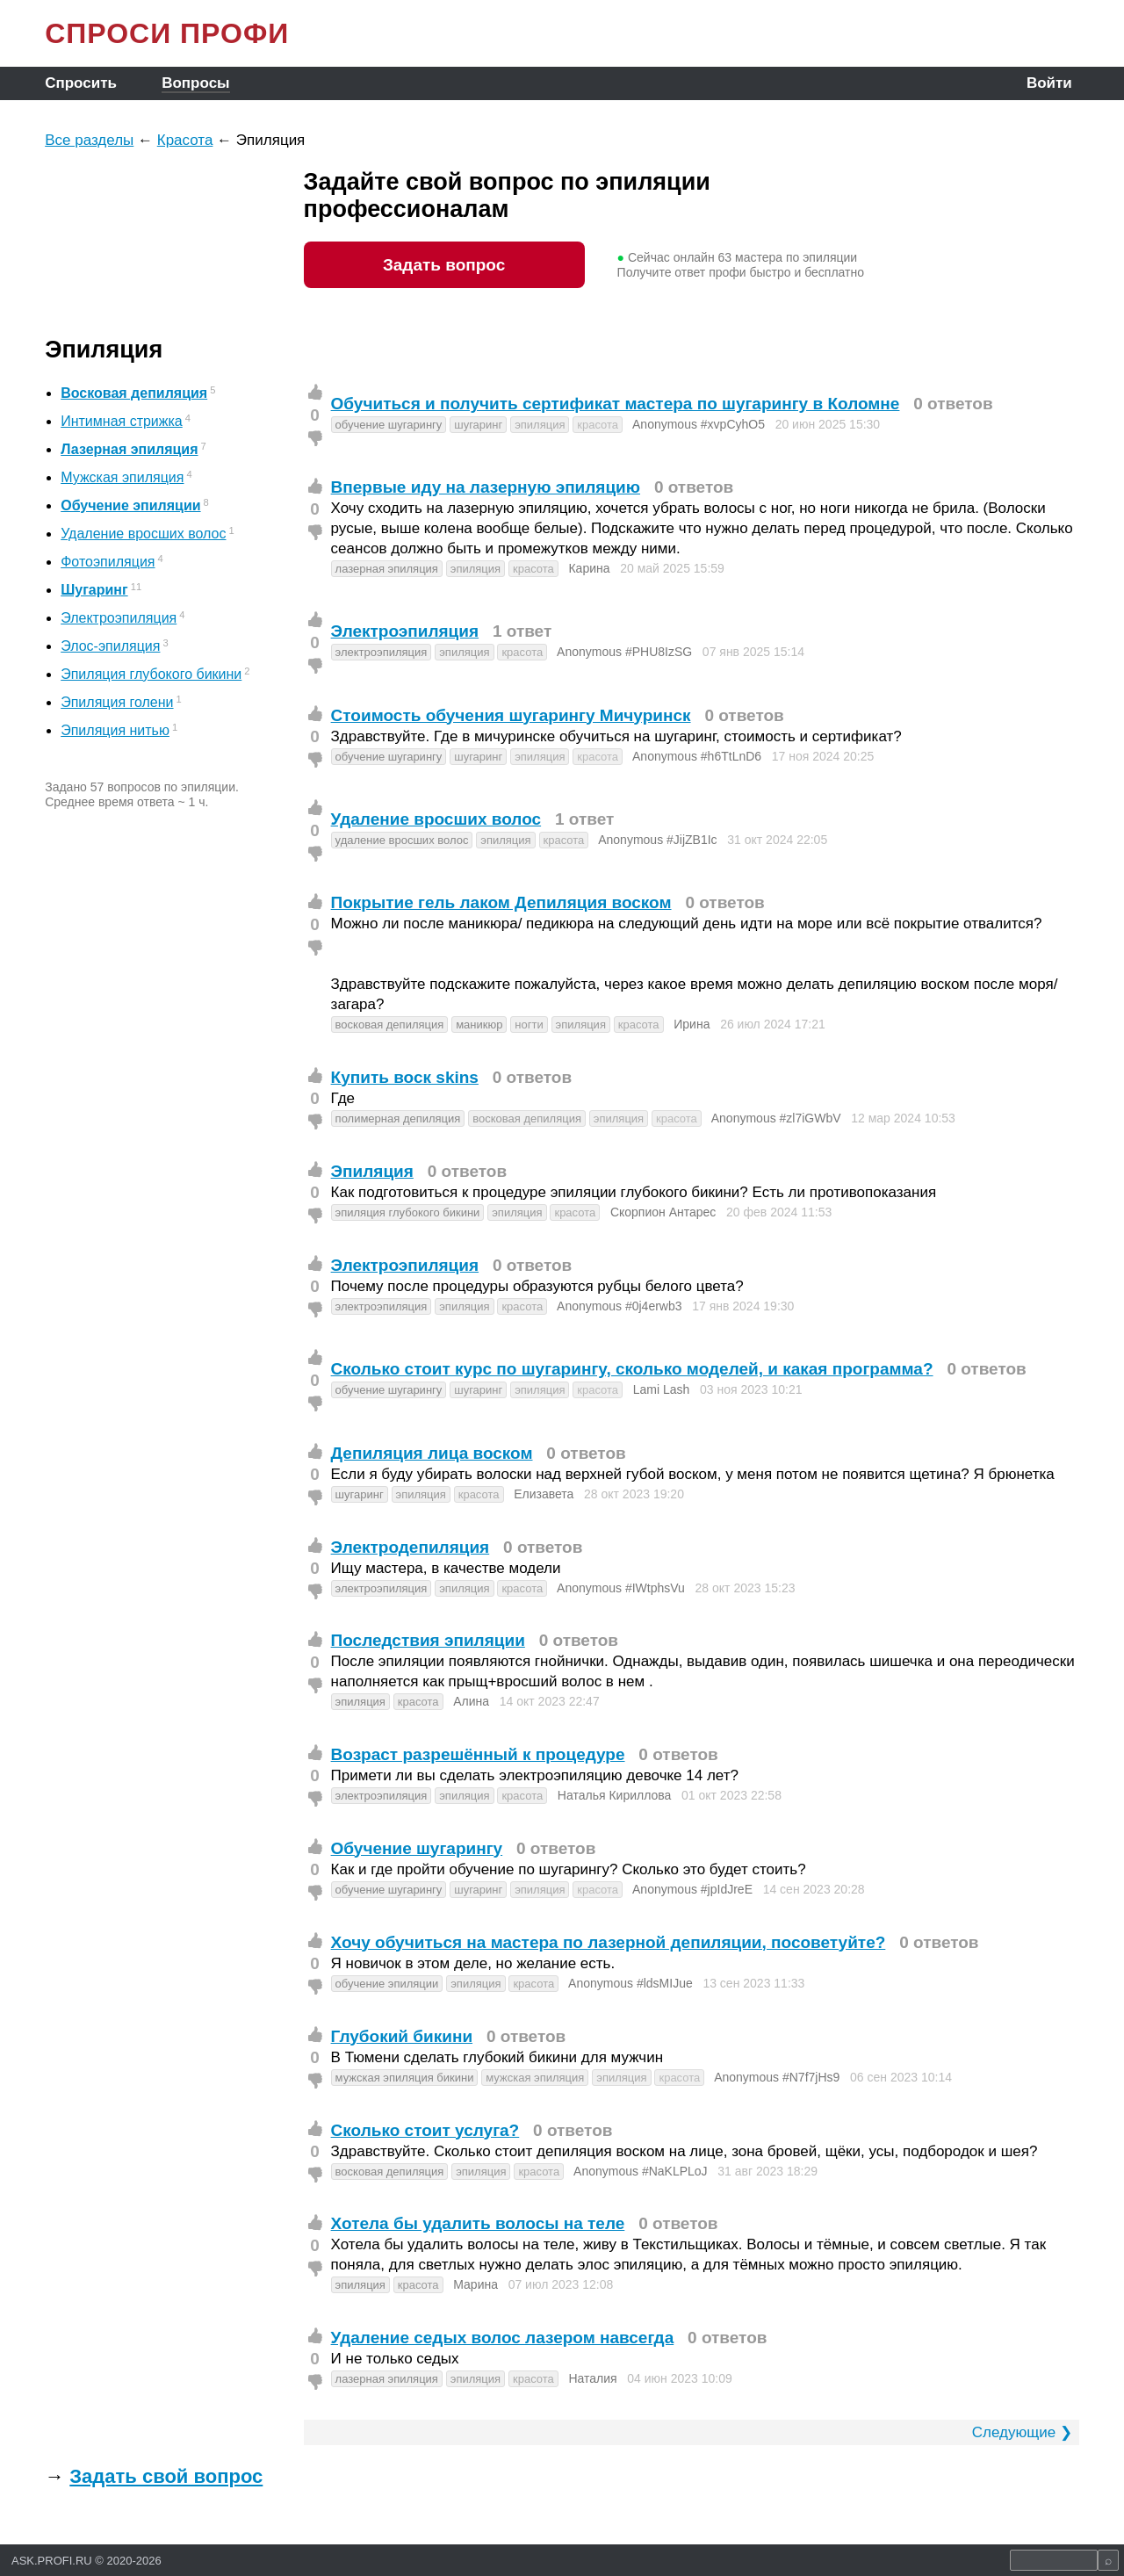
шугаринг (478, 424)
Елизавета (543, 1494)
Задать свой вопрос (166, 2476)
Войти (1049, 83)
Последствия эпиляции (428, 1640)
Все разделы (89, 140)
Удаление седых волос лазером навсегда (502, 2337)
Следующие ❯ (1022, 2432)
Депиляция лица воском (432, 1453)
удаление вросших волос (402, 840)
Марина (475, 2284)
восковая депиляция (389, 1024)
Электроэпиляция (119, 617)
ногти (529, 1024)
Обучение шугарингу (417, 1848)
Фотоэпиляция (108, 561)
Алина (471, 1701)
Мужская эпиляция (122, 477)
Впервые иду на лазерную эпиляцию (485, 487)
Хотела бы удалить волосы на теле (478, 2223)
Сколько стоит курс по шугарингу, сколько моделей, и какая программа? (632, 1369)
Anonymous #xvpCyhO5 (698, 424)
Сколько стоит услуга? (425, 2130)
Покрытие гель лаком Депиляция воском (501, 902)
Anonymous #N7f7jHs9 (776, 2077)
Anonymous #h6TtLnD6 (696, 756)
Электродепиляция (410, 1547)
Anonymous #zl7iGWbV (776, 1118)
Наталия (592, 2378)
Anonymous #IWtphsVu (621, 1588)
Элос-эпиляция (110, 646)
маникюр (479, 1024)
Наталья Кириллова (615, 1795)
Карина (588, 568)
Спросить (81, 83)
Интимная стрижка (122, 421)
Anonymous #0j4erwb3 (619, 1306)
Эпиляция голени (117, 702)
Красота (185, 140)
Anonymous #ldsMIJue (630, 1983)
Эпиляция (372, 1171)
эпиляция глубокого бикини (407, 1212)
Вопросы (195, 83)
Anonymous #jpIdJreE (692, 1889)
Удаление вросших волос (143, 533)
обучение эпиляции (387, 1983)
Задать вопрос (444, 265)
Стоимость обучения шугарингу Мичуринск (511, 715)
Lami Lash (661, 1389)
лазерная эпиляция (386, 568)
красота (597, 424)
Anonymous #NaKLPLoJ (640, 2171)
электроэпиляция (381, 652)
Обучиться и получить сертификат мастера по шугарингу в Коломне (615, 403)
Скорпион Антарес (663, 1212)
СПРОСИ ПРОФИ (167, 33)
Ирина (692, 1024)
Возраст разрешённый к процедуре (478, 1754)
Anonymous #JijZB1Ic (657, 840)
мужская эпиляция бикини (404, 2077)
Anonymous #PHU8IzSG (624, 652)
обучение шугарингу (389, 424)
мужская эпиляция (535, 2077)
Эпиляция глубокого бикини (151, 674)
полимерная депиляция (398, 1118)
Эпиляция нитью (115, 730)
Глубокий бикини (401, 2036)
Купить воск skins (405, 1077)
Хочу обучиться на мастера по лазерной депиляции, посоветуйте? (608, 1942)
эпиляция (540, 424)
